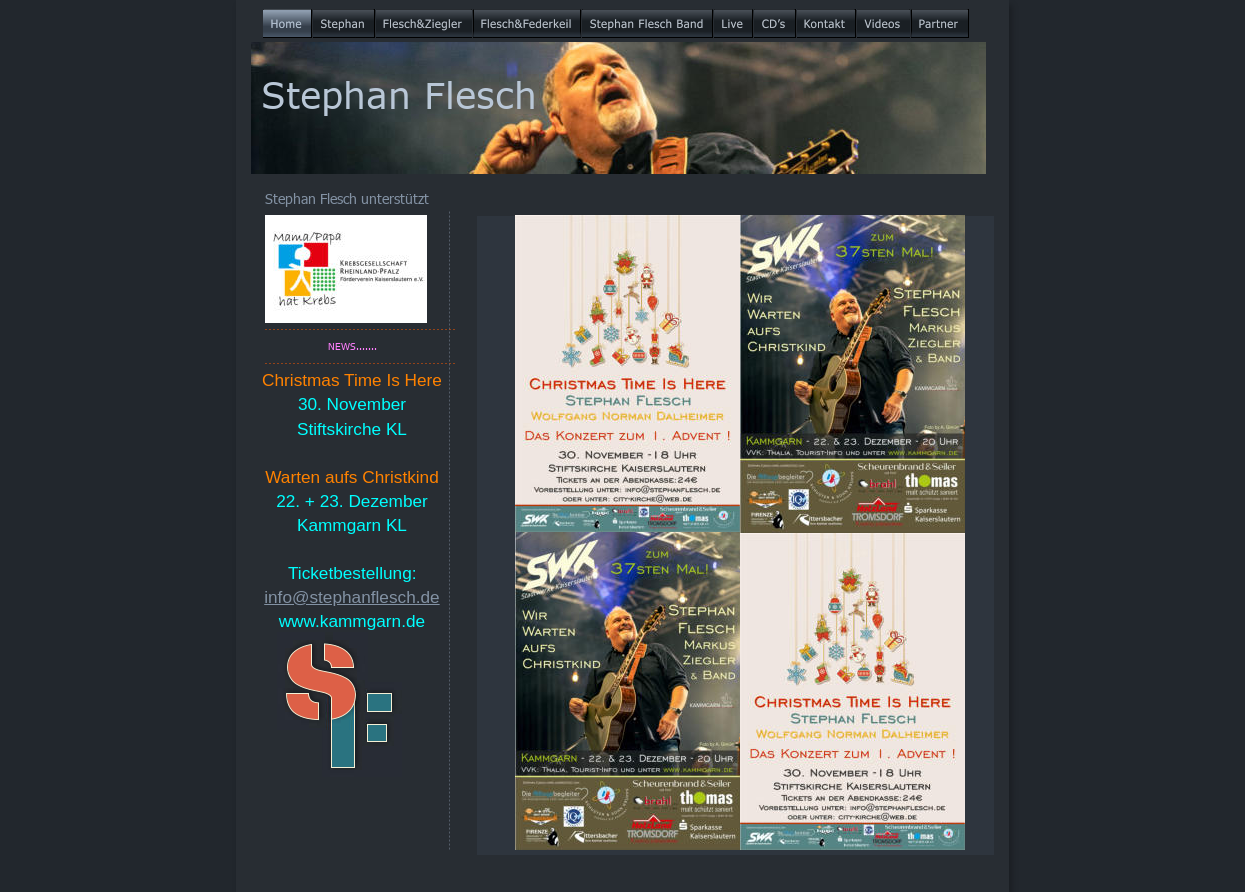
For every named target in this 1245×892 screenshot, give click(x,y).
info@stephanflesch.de (351, 597)
